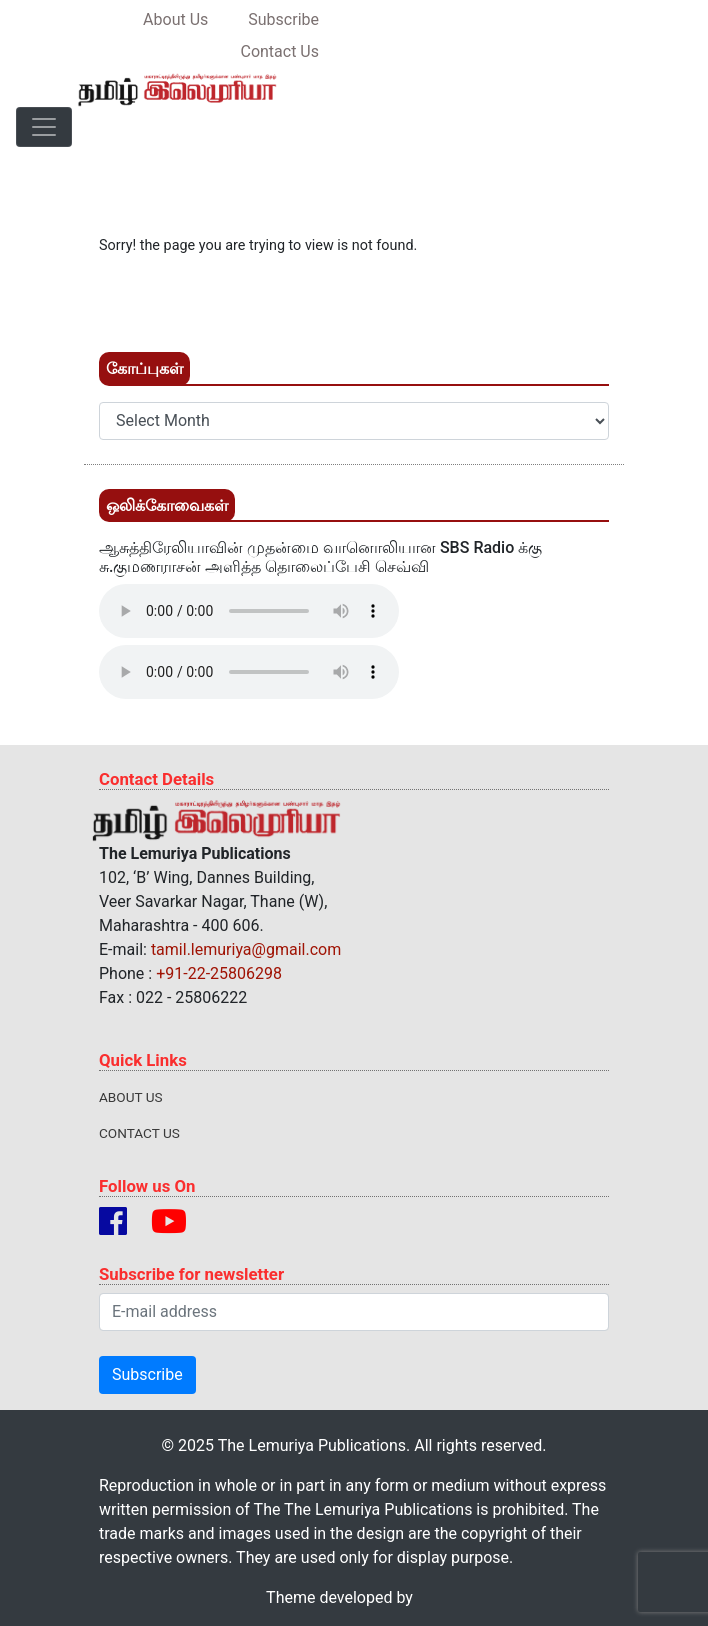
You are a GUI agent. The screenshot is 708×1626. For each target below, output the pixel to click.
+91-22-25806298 (219, 973)
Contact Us (139, 1133)
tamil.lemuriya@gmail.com (246, 949)
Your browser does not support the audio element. (249, 611)
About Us (131, 1097)
